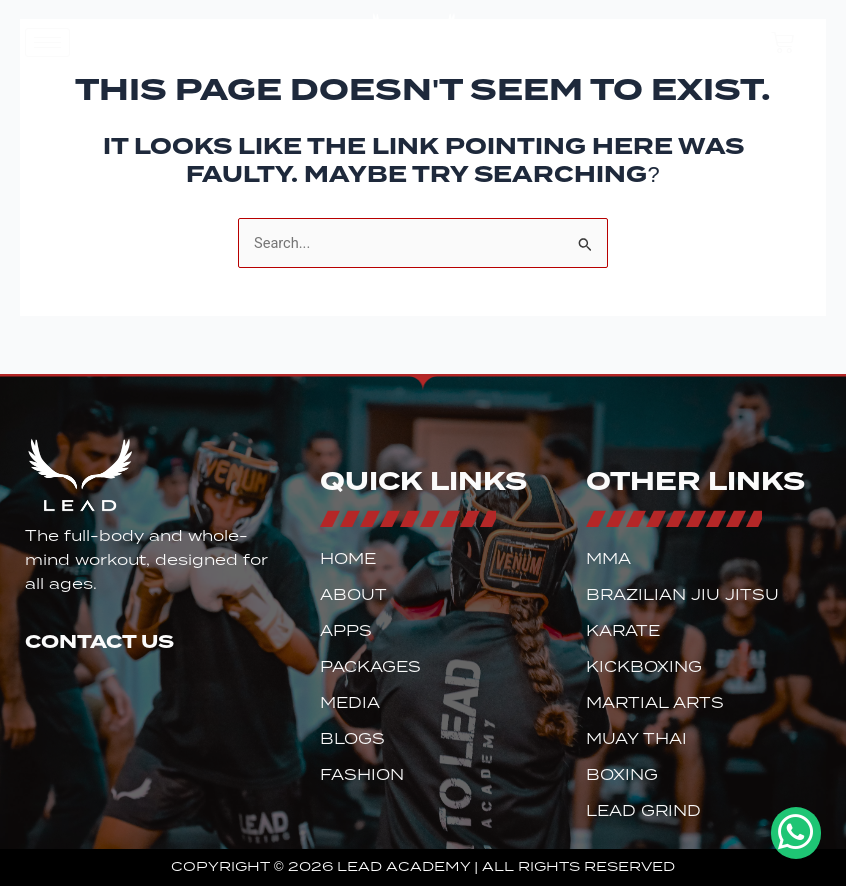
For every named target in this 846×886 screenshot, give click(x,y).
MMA (608, 559)
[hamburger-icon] (47, 42)
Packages (370, 667)
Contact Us (99, 641)
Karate (623, 631)
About (353, 595)
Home (348, 559)
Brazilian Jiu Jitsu (682, 595)
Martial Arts (655, 703)
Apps (346, 631)
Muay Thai (636, 739)
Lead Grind (643, 811)
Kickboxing (644, 667)
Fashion (362, 775)
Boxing (622, 775)
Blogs (352, 739)
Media (350, 703)
